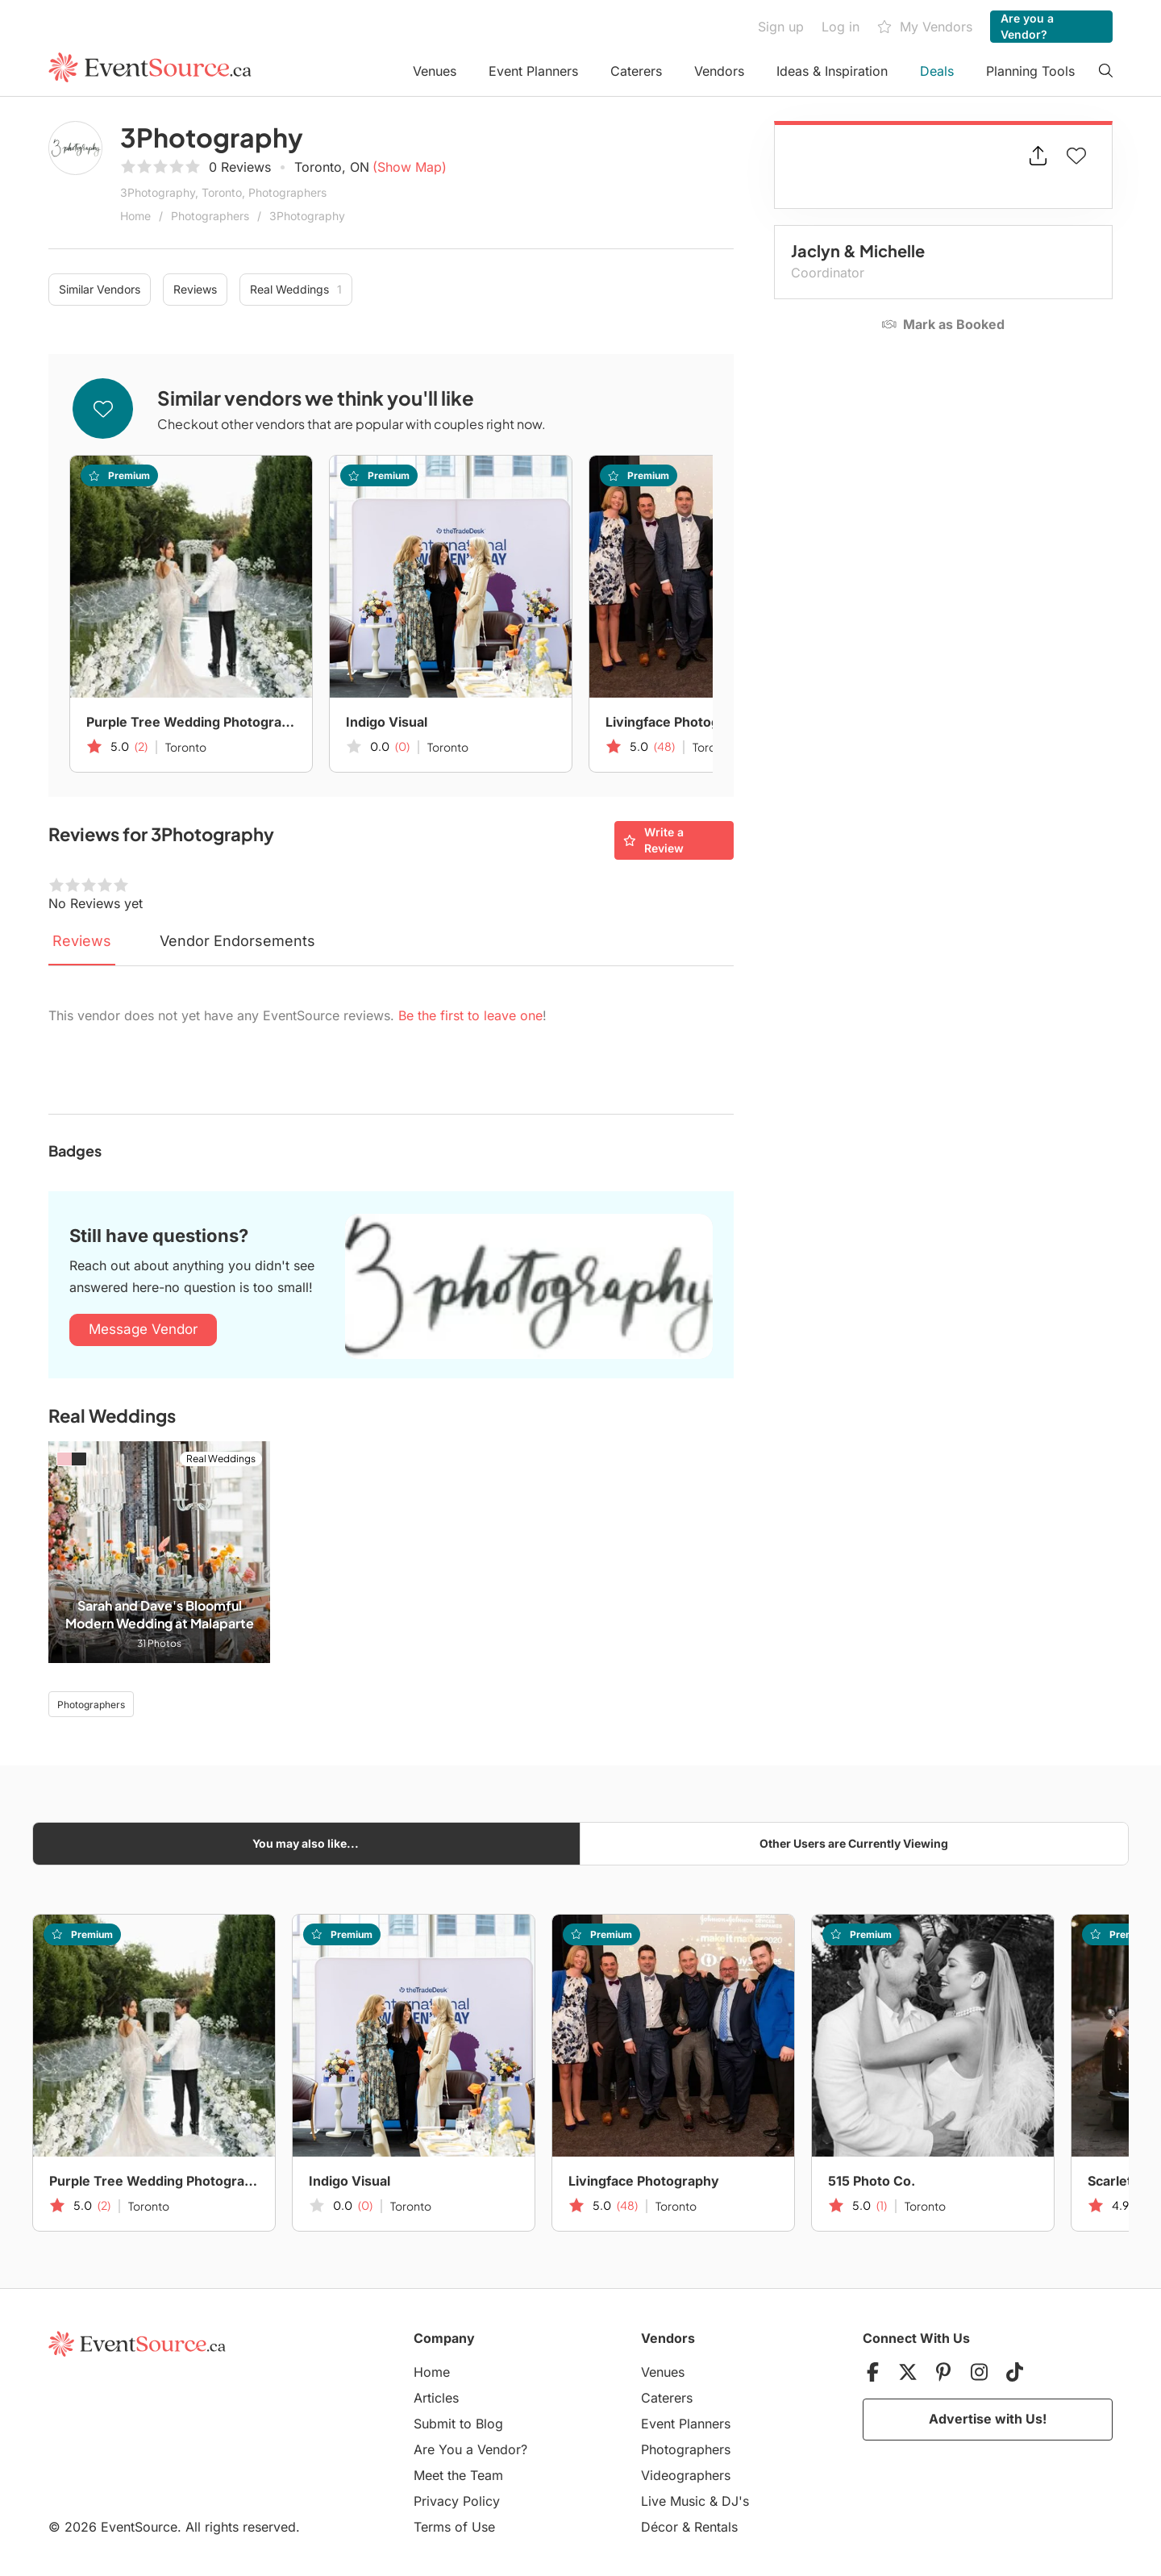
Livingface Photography (680, 722)
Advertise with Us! (988, 2419)
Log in (840, 27)
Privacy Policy (457, 2501)
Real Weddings (296, 289)
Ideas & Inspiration (832, 71)
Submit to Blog (458, 2424)
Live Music (673, 2501)
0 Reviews (240, 167)
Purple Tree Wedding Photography (191, 722)
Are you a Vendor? (1027, 26)
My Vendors (924, 27)
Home (135, 216)
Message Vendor (143, 1329)
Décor (659, 2527)
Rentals (716, 2527)
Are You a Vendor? (470, 2449)
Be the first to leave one (470, 1015)
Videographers (685, 2475)
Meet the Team (458, 2475)
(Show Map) (409, 167)
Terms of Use (454, 2527)
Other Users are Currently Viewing (853, 1843)
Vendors (719, 71)
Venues (434, 71)
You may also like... (305, 1843)
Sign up (781, 27)
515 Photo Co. (871, 2181)
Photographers (210, 216)
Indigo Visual (386, 722)
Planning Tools (1030, 71)
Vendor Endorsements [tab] (237, 940)
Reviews (195, 289)
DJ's (735, 2501)
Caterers (636, 71)
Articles (436, 2398)
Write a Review (653, 840)
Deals (937, 71)
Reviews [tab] (81, 940)
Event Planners (533, 71)
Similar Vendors (99, 289)
